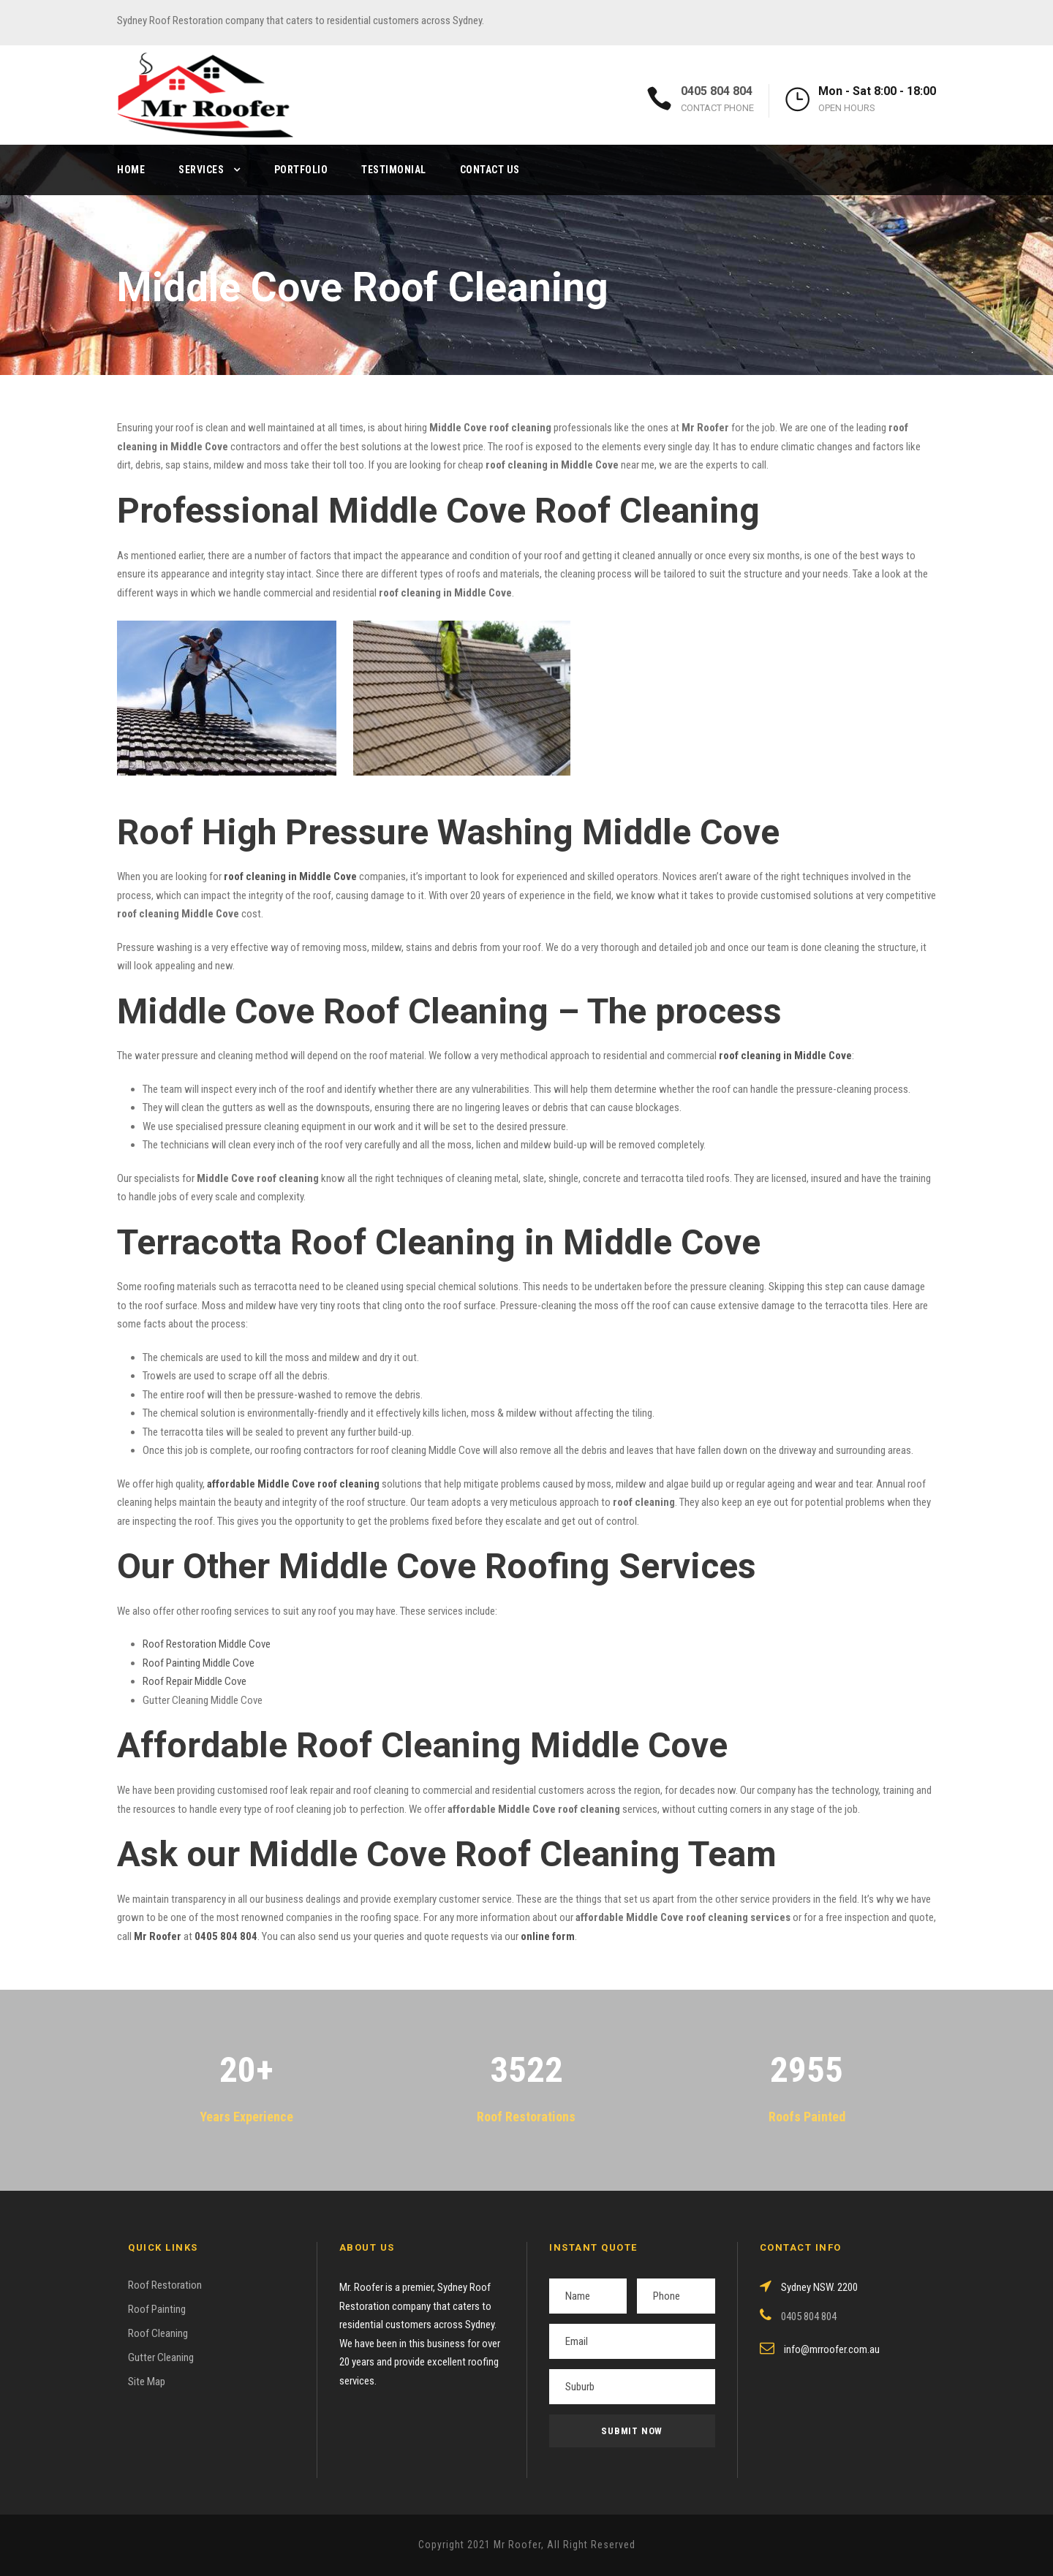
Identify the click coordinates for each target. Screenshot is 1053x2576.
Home (131, 169)
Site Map (146, 2381)
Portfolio (301, 169)
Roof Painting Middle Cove (198, 1663)
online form (548, 1936)
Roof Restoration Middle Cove (207, 1644)
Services (201, 169)
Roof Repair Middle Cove (194, 1681)
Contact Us (490, 169)
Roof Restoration (165, 2285)
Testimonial (393, 169)
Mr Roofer (157, 1936)
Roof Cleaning (158, 2333)
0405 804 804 (716, 91)
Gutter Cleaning (161, 2357)
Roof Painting (157, 2309)
